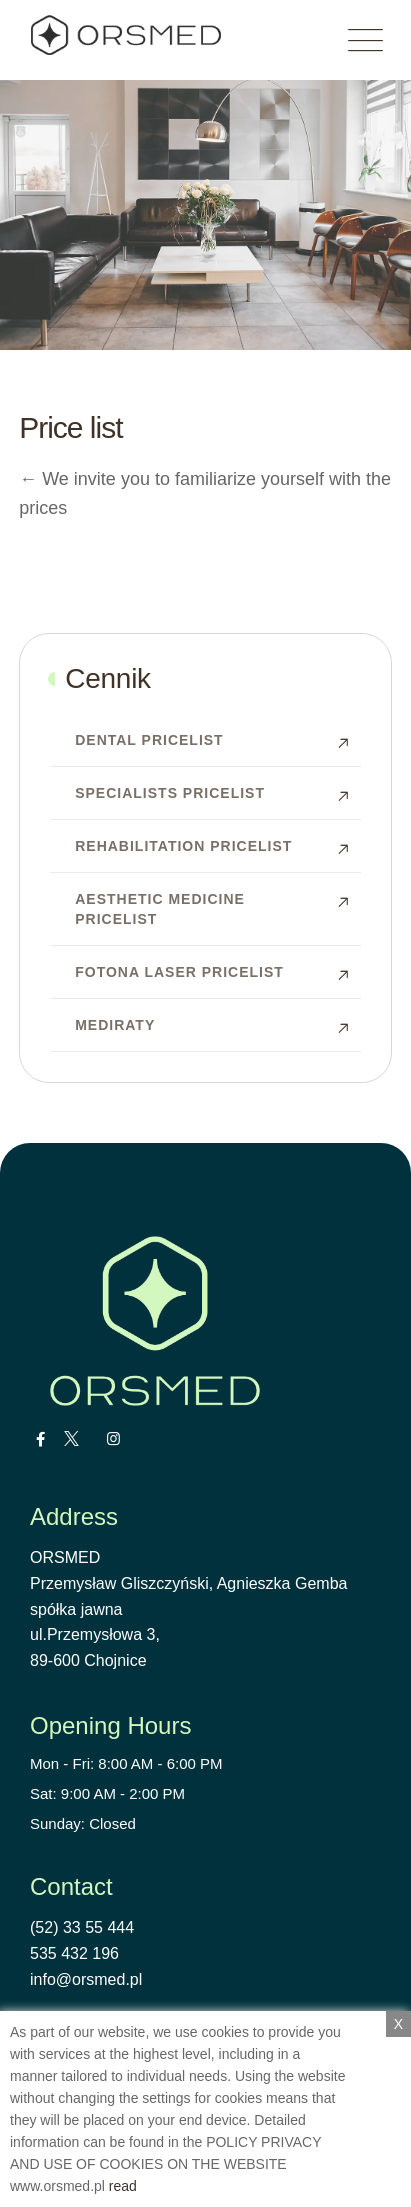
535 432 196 (74, 1953)
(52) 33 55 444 (82, 1927)
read (123, 2186)
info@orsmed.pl (86, 1979)
